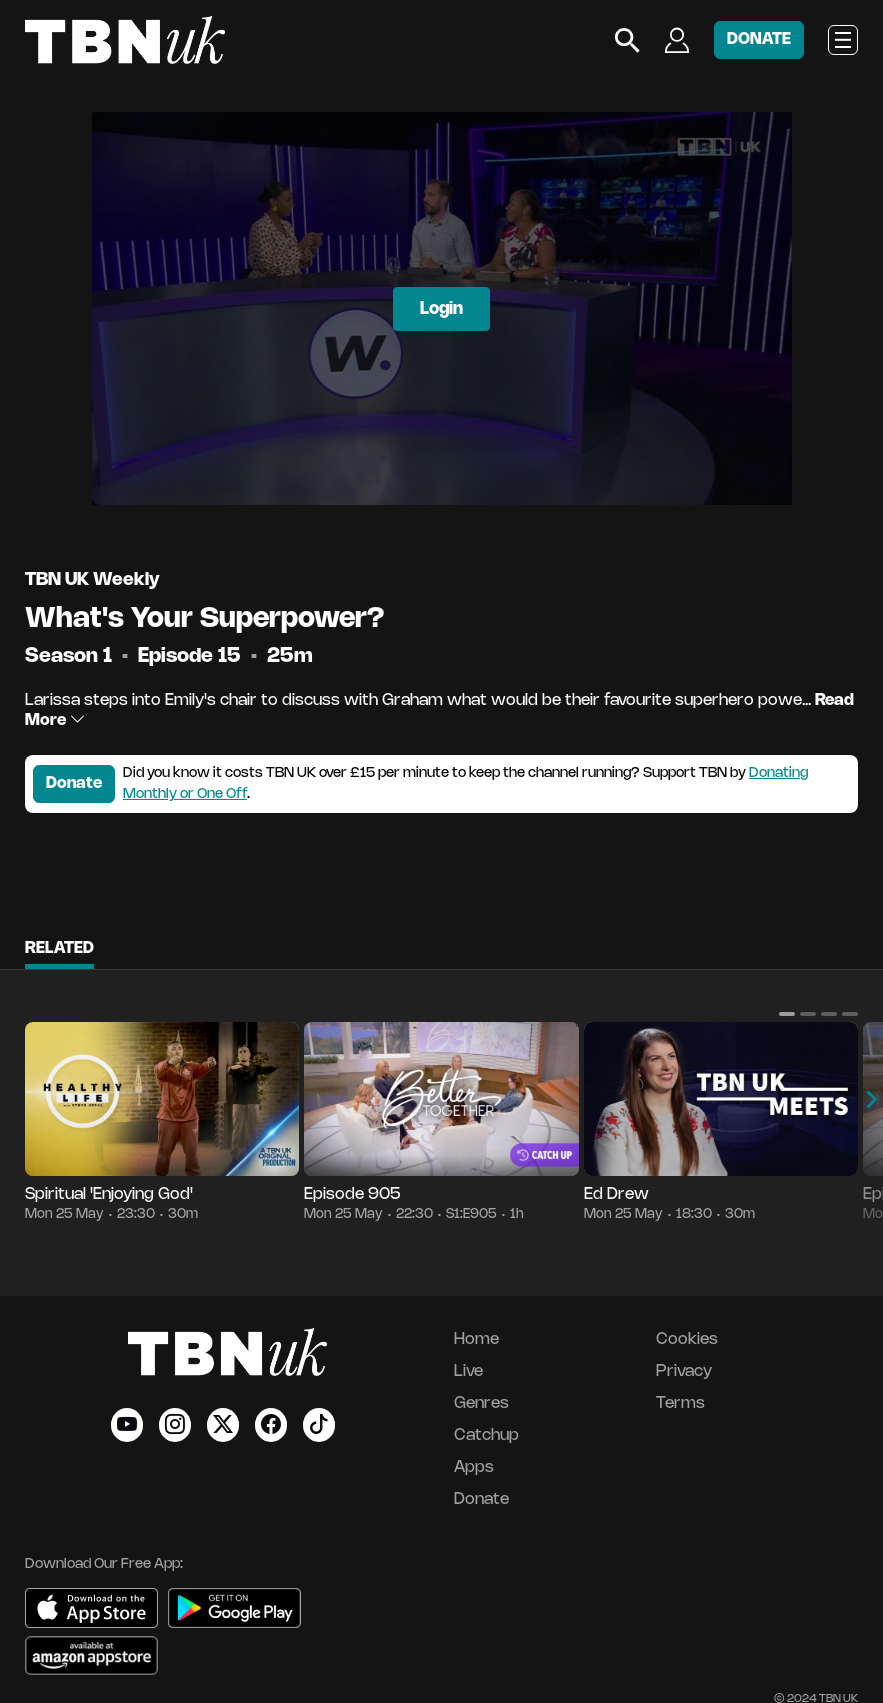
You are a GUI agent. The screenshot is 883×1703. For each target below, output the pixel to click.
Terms (680, 1403)
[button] (787, 1014)
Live (468, 1371)
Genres (481, 1403)
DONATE (759, 39)
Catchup (486, 1435)
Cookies (687, 1339)
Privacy (684, 1371)
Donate (74, 783)
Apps (474, 1467)
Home (476, 1339)
